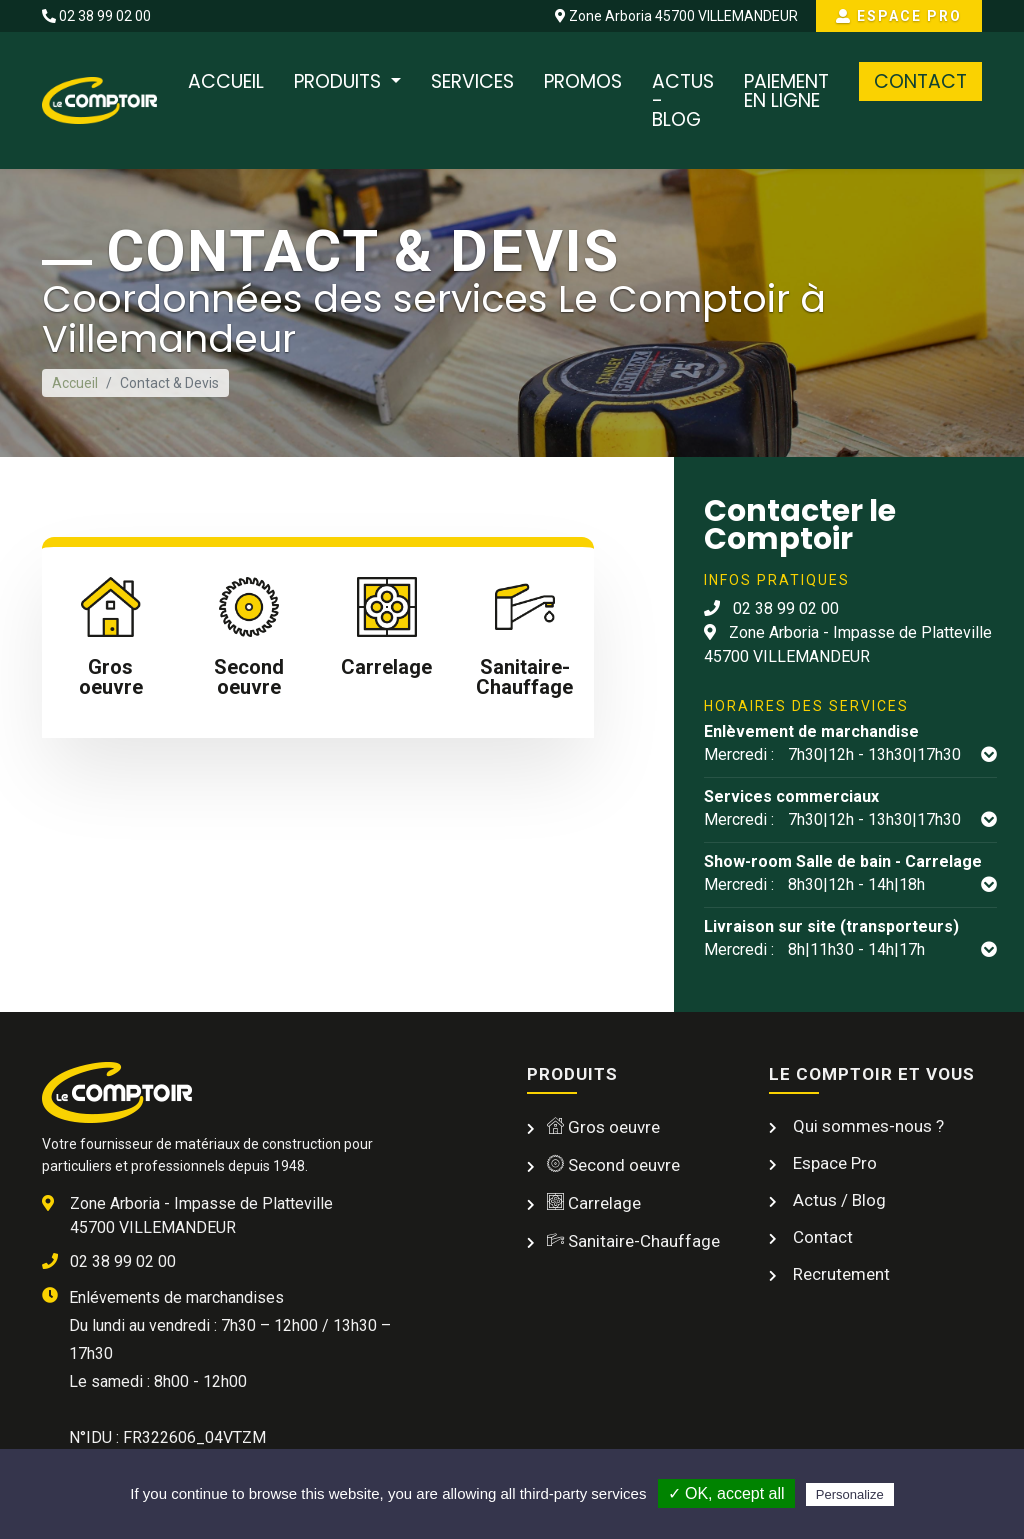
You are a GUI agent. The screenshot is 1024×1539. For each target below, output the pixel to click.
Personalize (850, 1494)
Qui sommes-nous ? (866, 1126)
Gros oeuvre (603, 1127)
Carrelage (594, 1203)
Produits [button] (340, 81)
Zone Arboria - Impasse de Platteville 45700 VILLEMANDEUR (848, 644)
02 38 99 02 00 (96, 16)
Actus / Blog (837, 1200)
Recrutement (839, 1274)
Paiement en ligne (786, 91)
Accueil (226, 81)
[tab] (111, 642)
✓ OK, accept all (726, 1493)
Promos (583, 81)
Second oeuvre (613, 1165)
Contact (920, 81)
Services (472, 81)
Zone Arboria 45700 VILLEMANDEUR (676, 16)
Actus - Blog (683, 100)
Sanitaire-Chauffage (633, 1241)
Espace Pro (899, 16)
